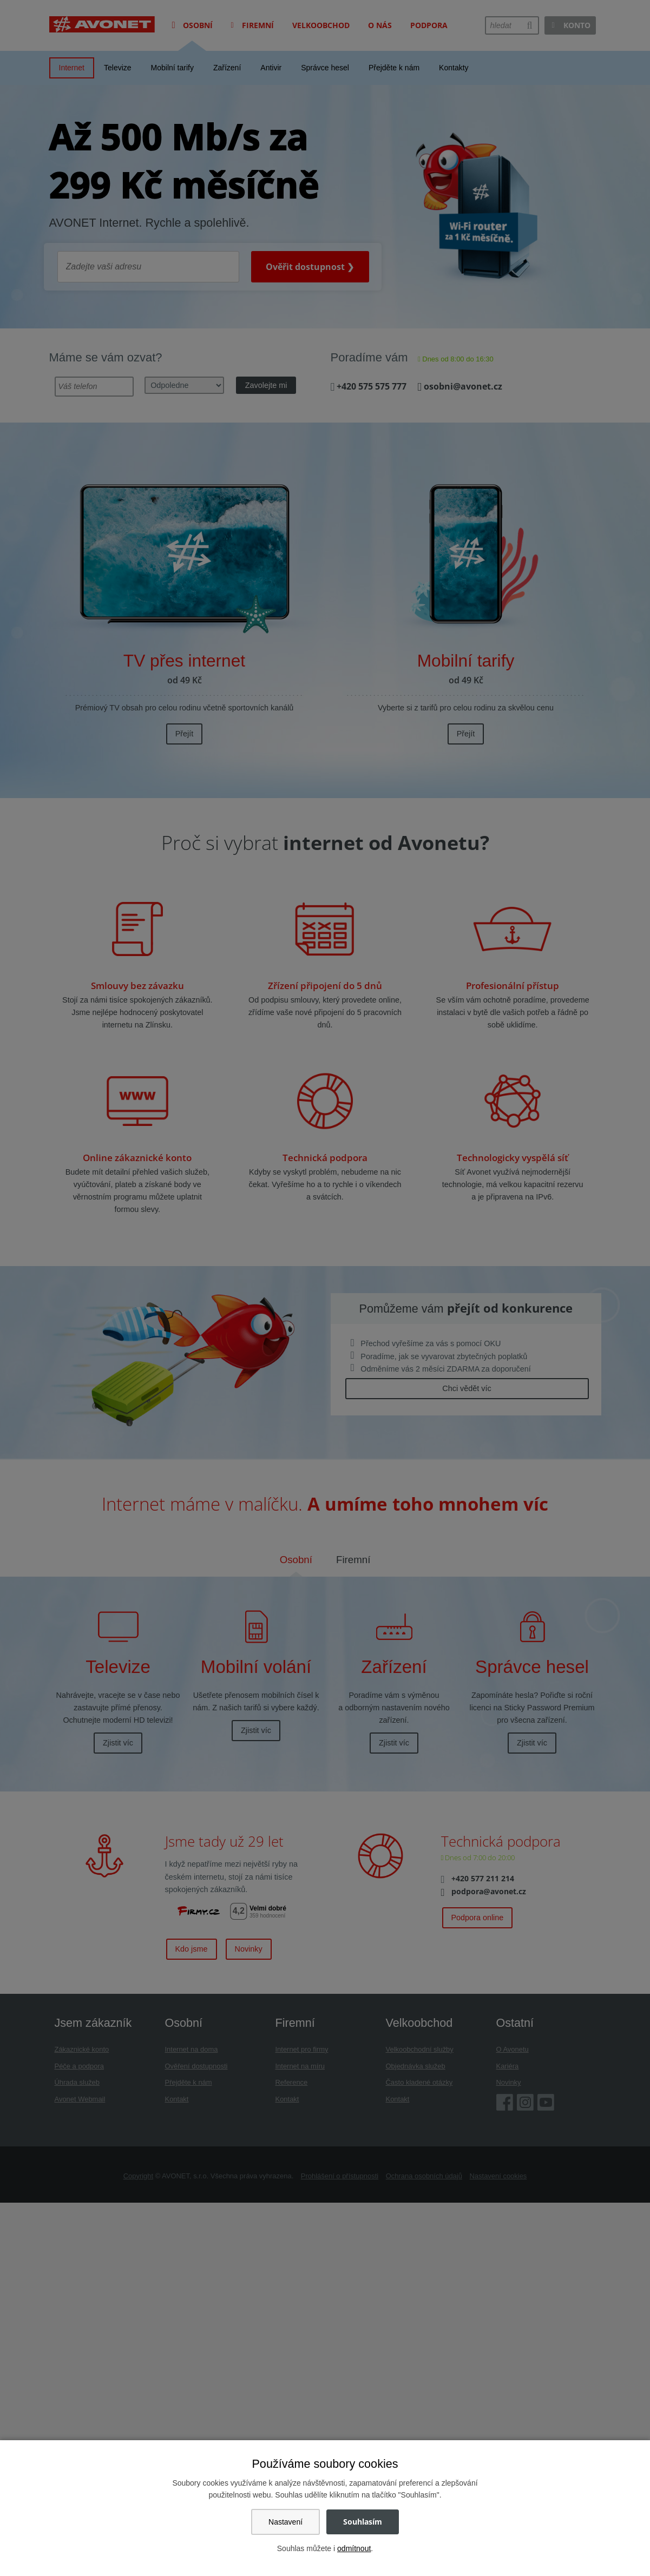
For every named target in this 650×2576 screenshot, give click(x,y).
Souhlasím (362, 2521)
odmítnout (354, 2548)
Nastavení (285, 2522)
